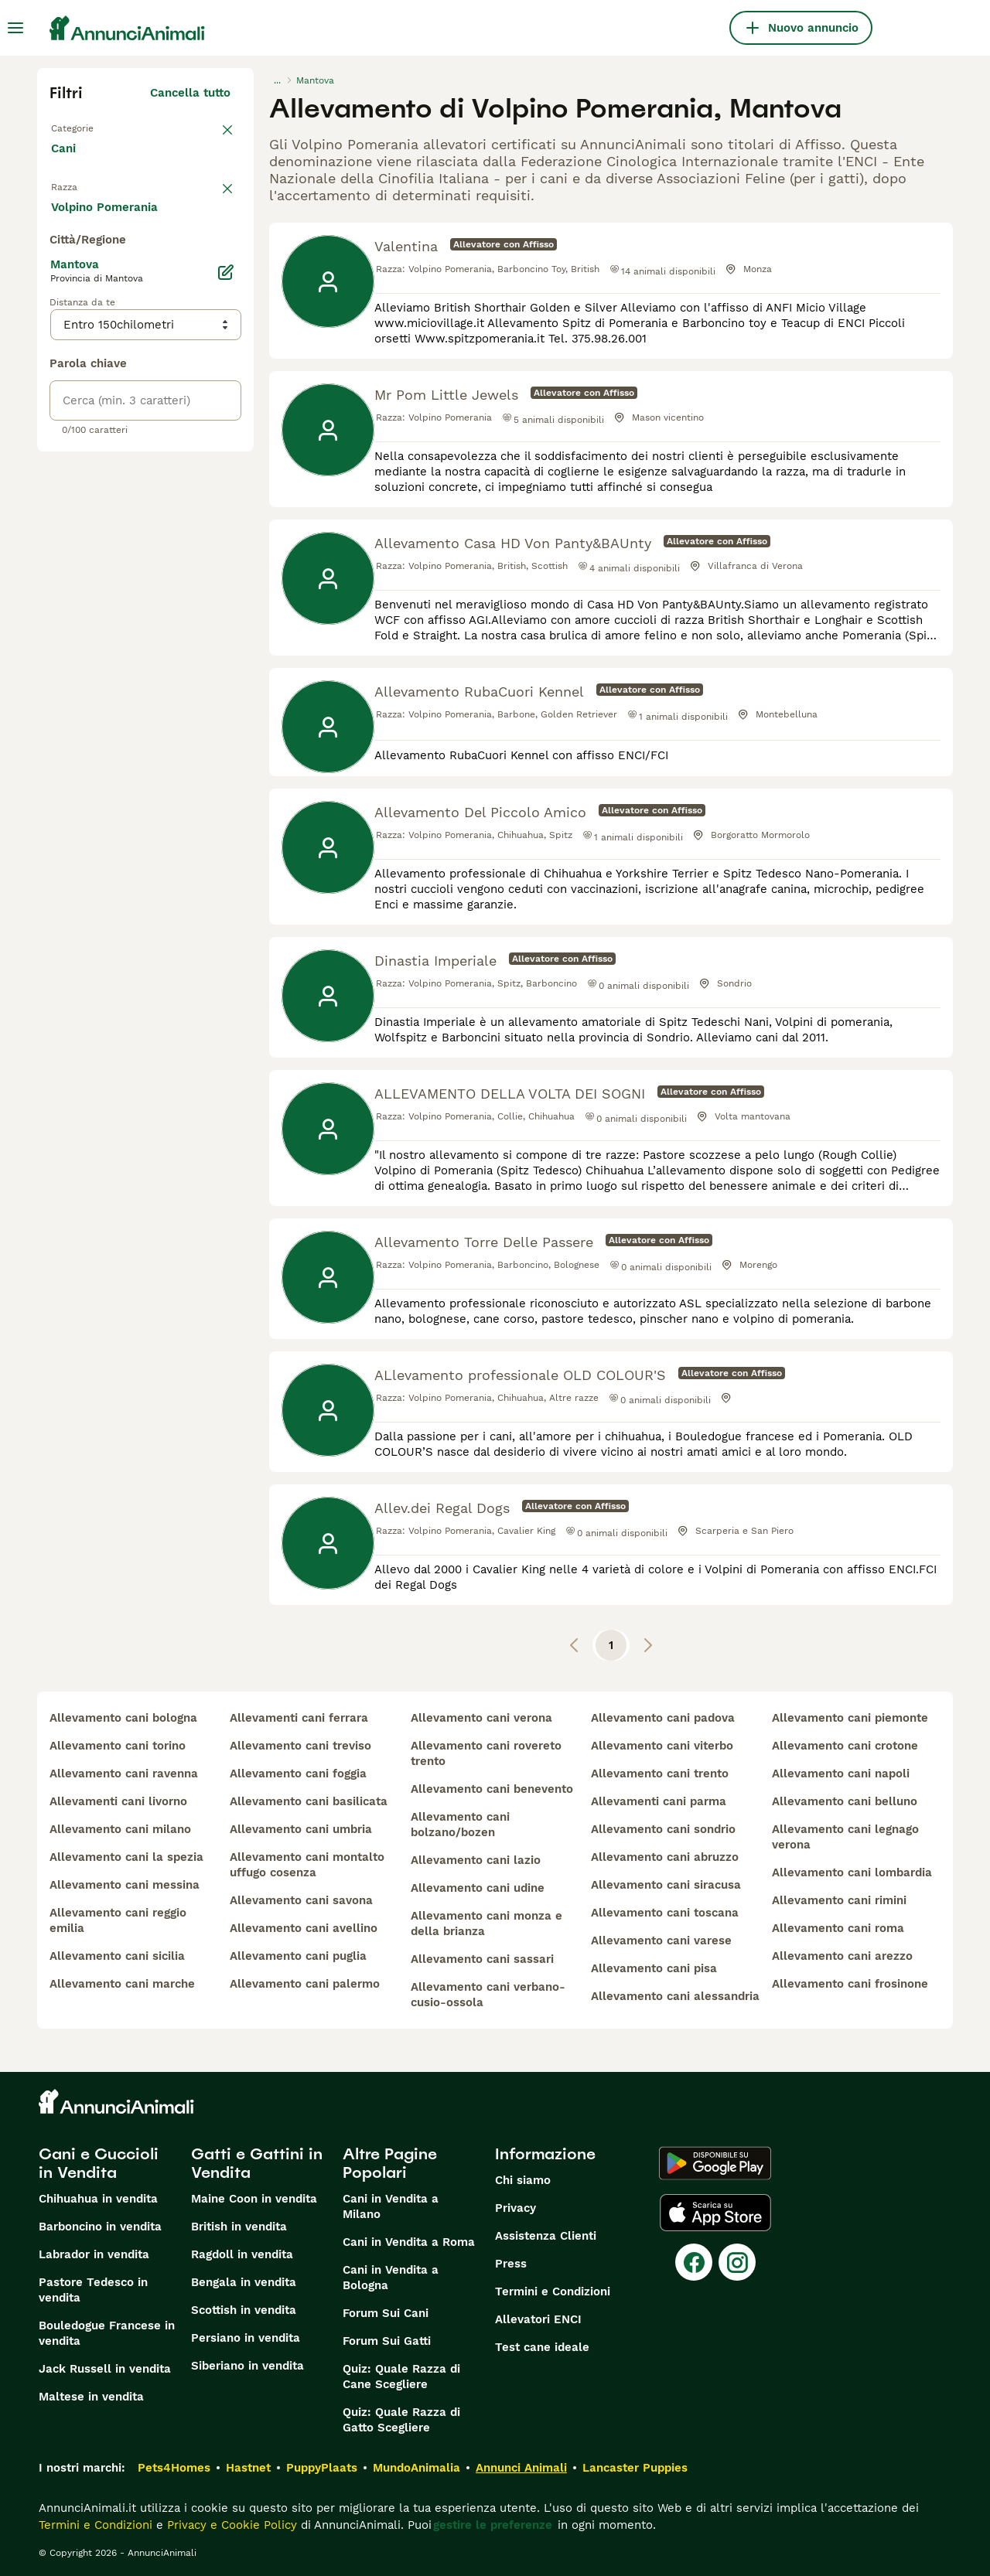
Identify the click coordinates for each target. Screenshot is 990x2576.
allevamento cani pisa (654, 1968)
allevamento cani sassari (482, 1959)
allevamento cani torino (118, 1746)
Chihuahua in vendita (98, 2199)
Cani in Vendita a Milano (391, 2206)
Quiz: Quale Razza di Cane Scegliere (401, 2376)
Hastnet (248, 2468)
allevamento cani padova (663, 1718)
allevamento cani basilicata (308, 1801)
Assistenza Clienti (545, 2236)
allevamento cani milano (120, 1829)
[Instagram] (737, 2262)
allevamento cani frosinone (850, 1984)
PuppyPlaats (321, 2468)
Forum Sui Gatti (387, 2341)
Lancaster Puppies (635, 2468)
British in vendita (239, 2227)
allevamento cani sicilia (117, 1956)
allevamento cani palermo (305, 1984)
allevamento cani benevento (492, 1789)
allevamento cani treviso (300, 1746)
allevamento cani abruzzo (665, 1857)
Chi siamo (523, 2180)
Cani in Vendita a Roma (409, 2242)
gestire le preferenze (492, 2525)
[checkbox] (58, 278)
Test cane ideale (542, 2347)
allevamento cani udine (477, 1888)
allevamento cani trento (660, 1773)
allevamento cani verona (481, 1718)
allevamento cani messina (125, 1885)
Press (511, 2264)
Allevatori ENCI (538, 2319)
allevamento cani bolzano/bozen (460, 1824)
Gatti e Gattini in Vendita (257, 2163)
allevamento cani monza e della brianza (486, 1923)
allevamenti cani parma (658, 1801)
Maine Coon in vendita (254, 2199)
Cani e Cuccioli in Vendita (99, 2163)
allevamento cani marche (122, 1984)
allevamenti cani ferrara (299, 1718)
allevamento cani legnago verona (845, 1837)
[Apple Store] (715, 2212)
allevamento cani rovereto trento (486, 1753)
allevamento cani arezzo (842, 1956)
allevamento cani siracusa (666, 1885)
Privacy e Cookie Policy (230, 2525)
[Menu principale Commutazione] (15, 27)
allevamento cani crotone (845, 1746)
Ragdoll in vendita (242, 2254)
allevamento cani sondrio (663, 1829)
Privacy (515, 2208)
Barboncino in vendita (100, 2227)
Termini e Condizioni (552, 2291)
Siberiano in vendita (247, 2366)
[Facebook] (693, 2262)
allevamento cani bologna (123, 1718)
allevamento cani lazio (476, 1860)
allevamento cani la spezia (126, 1857)
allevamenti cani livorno (118, 1801)
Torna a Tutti (87, 127)
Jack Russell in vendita (105, 2369)
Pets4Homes (174, 2468)
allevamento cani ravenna (124, 1773)
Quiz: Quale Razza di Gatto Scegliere (401, 2420)
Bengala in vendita (243, 2282)
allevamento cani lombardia (852, 1872)
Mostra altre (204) (190, 560)
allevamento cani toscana (665, 1913)
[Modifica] (225, 627)
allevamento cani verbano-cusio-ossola (488, 1994)
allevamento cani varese (661, 1940)
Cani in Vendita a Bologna (391, 2277)
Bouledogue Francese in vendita (107, 2333)
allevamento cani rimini (839, 1900)
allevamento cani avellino (303, 1928)
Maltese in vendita (91, 2397)
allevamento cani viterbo (662, 1746)
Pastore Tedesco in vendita (93, 2290)
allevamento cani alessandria (675, 1996)
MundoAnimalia (416, 2468)
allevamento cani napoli (841, 1773)
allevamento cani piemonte (850, 1718)
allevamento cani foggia (298, 1773)
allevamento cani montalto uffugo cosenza (307, 1864)
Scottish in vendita (243, 2310)
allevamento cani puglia (298, 1956)
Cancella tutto (190, 93)
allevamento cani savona (301, 1900)
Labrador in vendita (94, 2254)
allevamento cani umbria (301, 1829)
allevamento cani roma (838, 1928)
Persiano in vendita (245, 2338)
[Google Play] (715, 2163)
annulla (209, 198)
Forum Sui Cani (385, 2313)
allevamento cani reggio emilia (118, 1920)
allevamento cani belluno (844, 1801)
